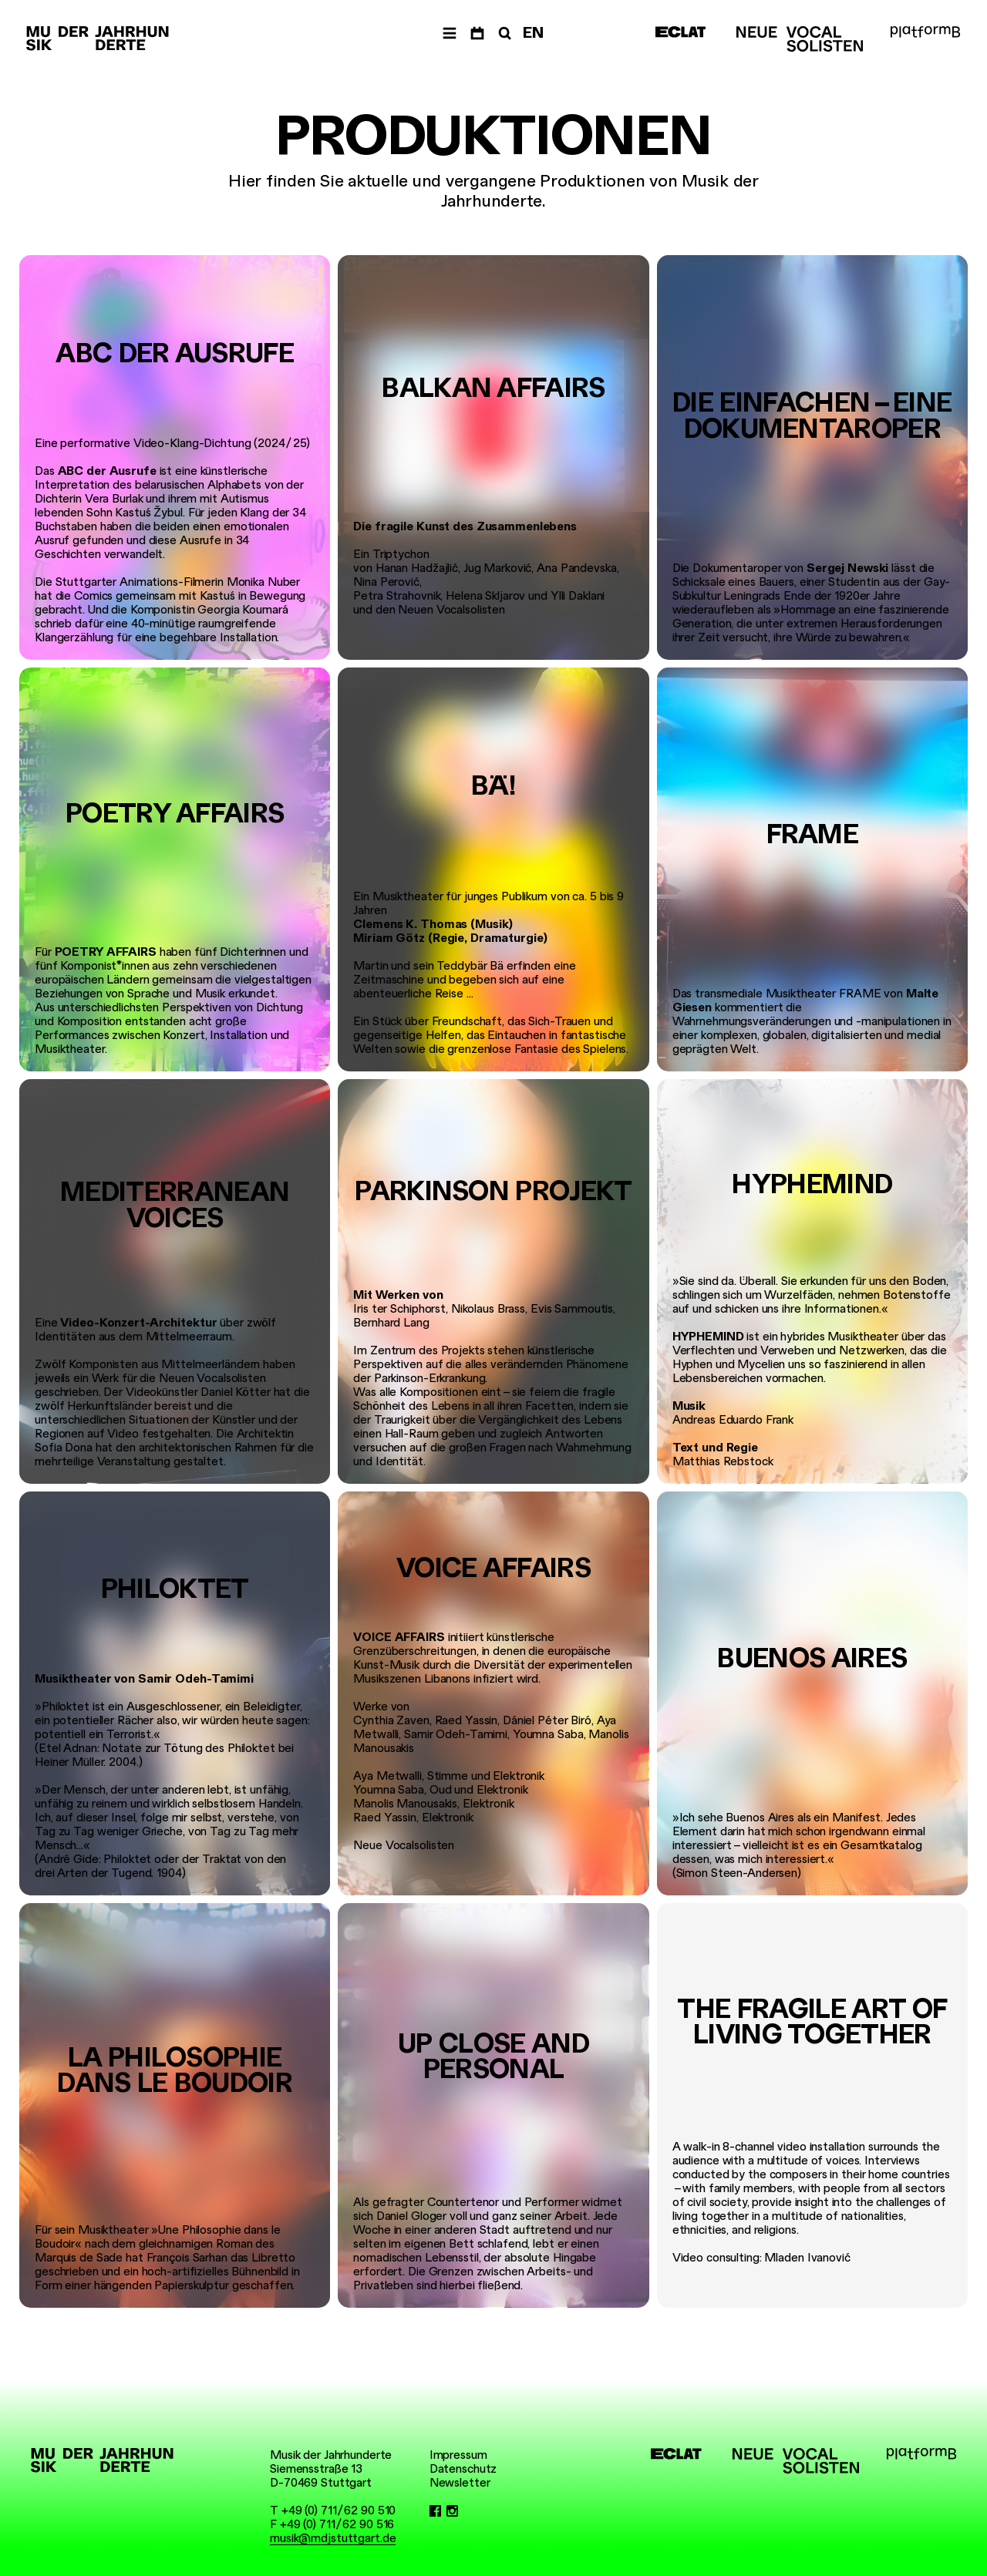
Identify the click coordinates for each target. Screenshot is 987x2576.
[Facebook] (435, 2510)
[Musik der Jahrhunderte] (97, 39)
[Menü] (449, 33)
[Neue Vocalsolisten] (799, 39)
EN (533, 33)
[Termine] (477, 33)
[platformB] (925, 32)
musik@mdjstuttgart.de (333, 2538)
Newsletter (459, 2483)
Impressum (458, 2455)
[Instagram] (452, 2510)
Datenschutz (463, 2469)
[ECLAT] (680, 32)
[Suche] (503, 33)
